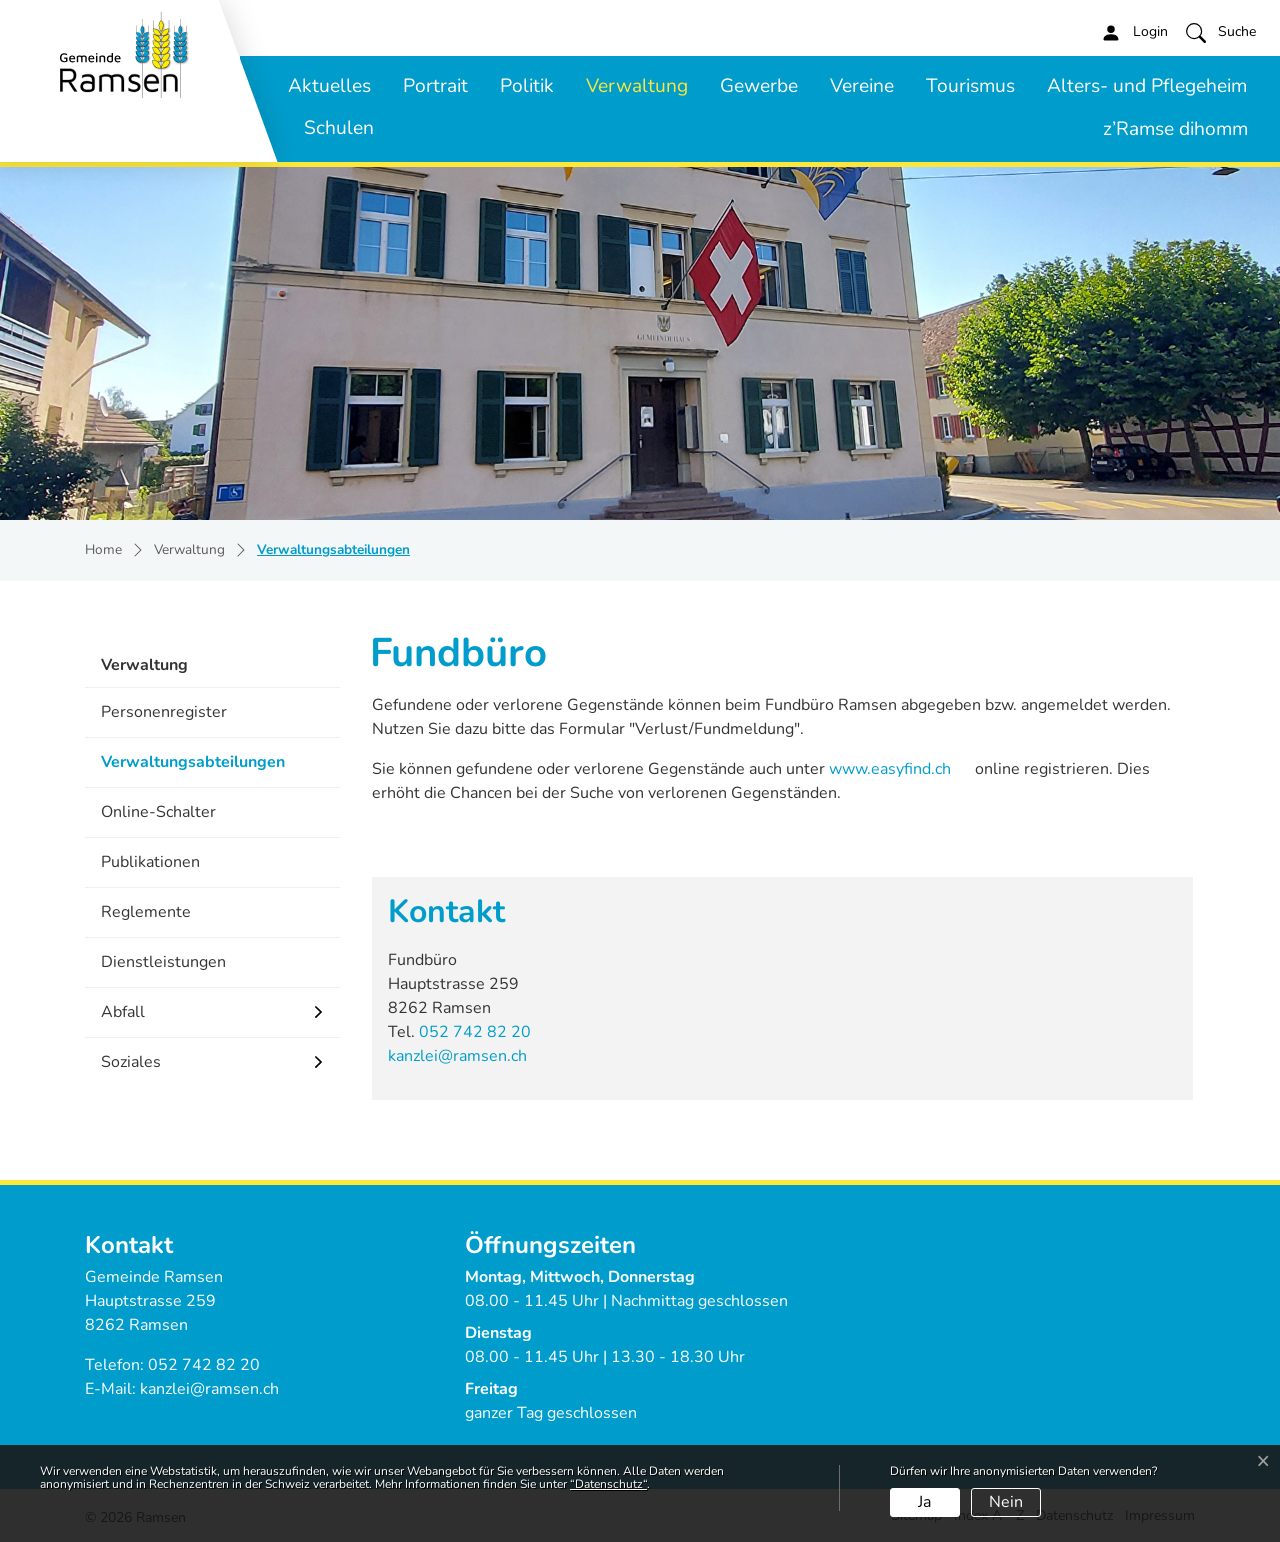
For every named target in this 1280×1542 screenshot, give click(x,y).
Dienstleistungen (163, 962)
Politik (527, 86)
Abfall (123, 1012)
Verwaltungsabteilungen (192, 768)
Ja (924, 1502)
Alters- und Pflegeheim (1147, 86)
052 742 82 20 (475, 1032)
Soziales (131, 1062)
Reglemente (146, 912)
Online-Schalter (158, 812)
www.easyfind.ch (888, 769)
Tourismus (970, 86)
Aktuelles (329, 86)
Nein (1006, 1502)
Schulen (339, 128)
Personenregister (164, 712)
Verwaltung (637, 86)
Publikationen (150, 862)
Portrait (435, 86)
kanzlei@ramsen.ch (457, 1056)
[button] (1221, 32)
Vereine (862, 86)
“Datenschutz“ (608, 1484)
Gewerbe (759, 86)
